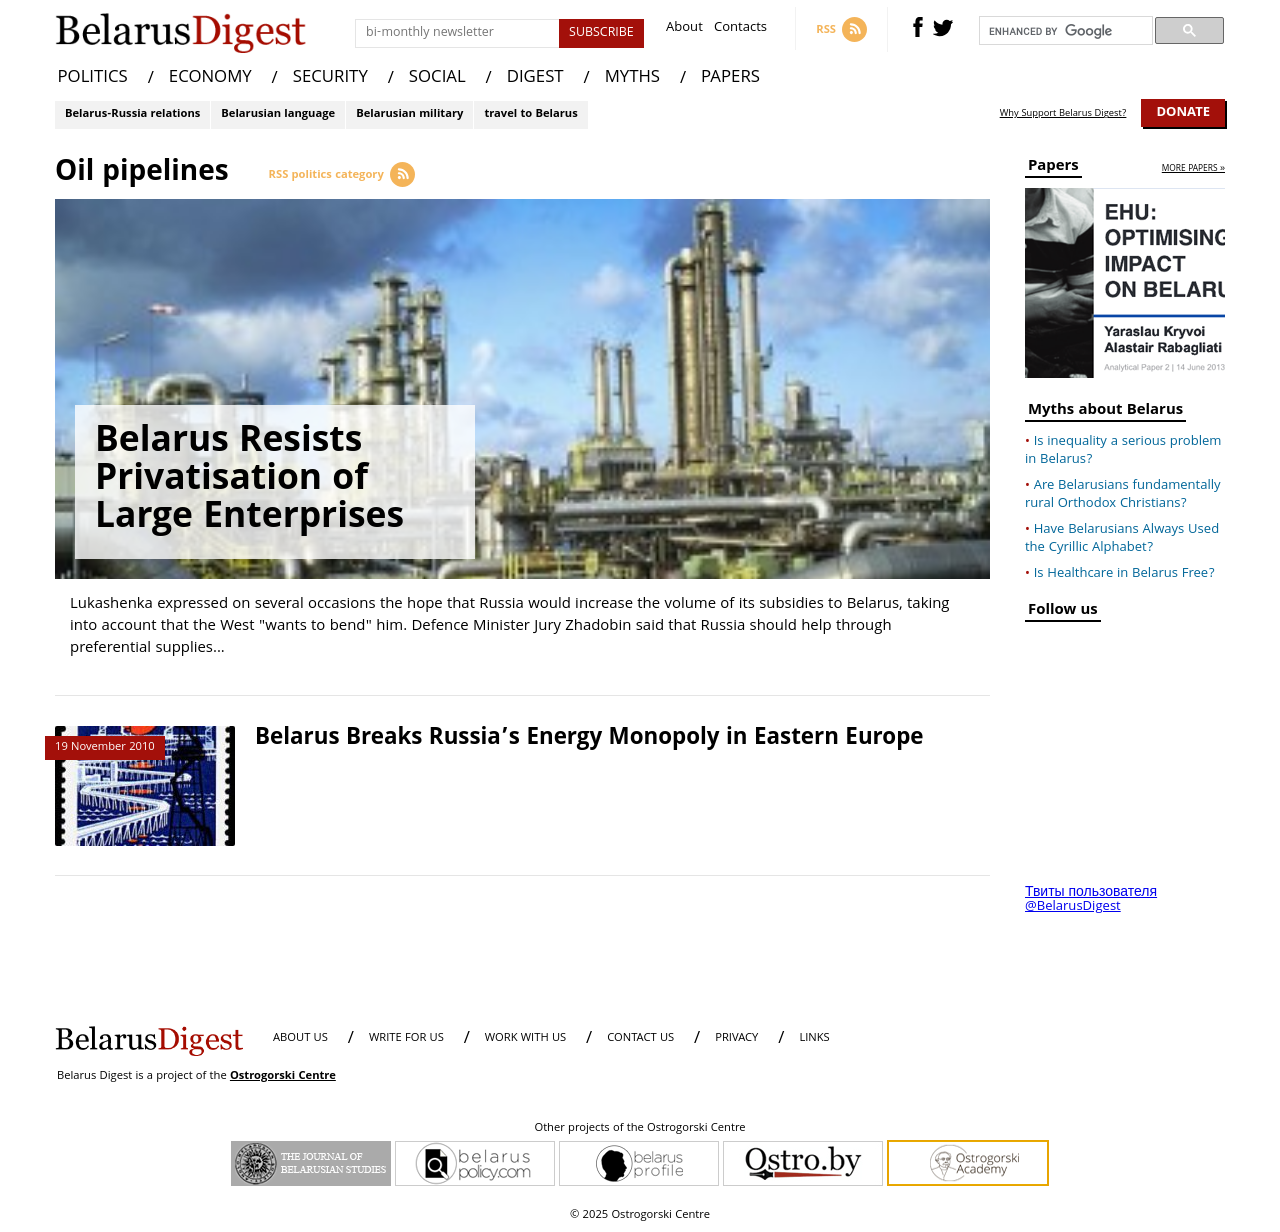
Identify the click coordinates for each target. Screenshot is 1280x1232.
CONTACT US (640, 1038)
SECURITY (330, 78)
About (684, 29)
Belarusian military (409, 114)
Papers (1053, 168)
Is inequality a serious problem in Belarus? (1123, 451)
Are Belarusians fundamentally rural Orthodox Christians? (1123, 495)
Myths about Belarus (1105, 412)
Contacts (740, 29)
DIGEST (535, 78)
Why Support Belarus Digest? (1063, 114)
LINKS (814, 1038)
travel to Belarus (530, 114)
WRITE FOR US (406, 1038)
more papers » (1193, 169)
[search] (1064, 31)
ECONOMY (210, 78)
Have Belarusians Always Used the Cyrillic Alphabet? (1122, 539)
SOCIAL (437, 78)
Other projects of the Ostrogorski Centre (639, 1129)
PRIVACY (736, 1038)
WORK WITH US (525, 1038)
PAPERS (730, 78)
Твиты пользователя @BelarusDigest (1091, 900)
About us (300, 1038)
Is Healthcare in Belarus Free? (1124, 574)
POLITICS (93, 78)
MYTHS (632, 78)
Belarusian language (278, 114)
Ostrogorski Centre (283, 1076)
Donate (1183, 113)
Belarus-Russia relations (132, 114)
